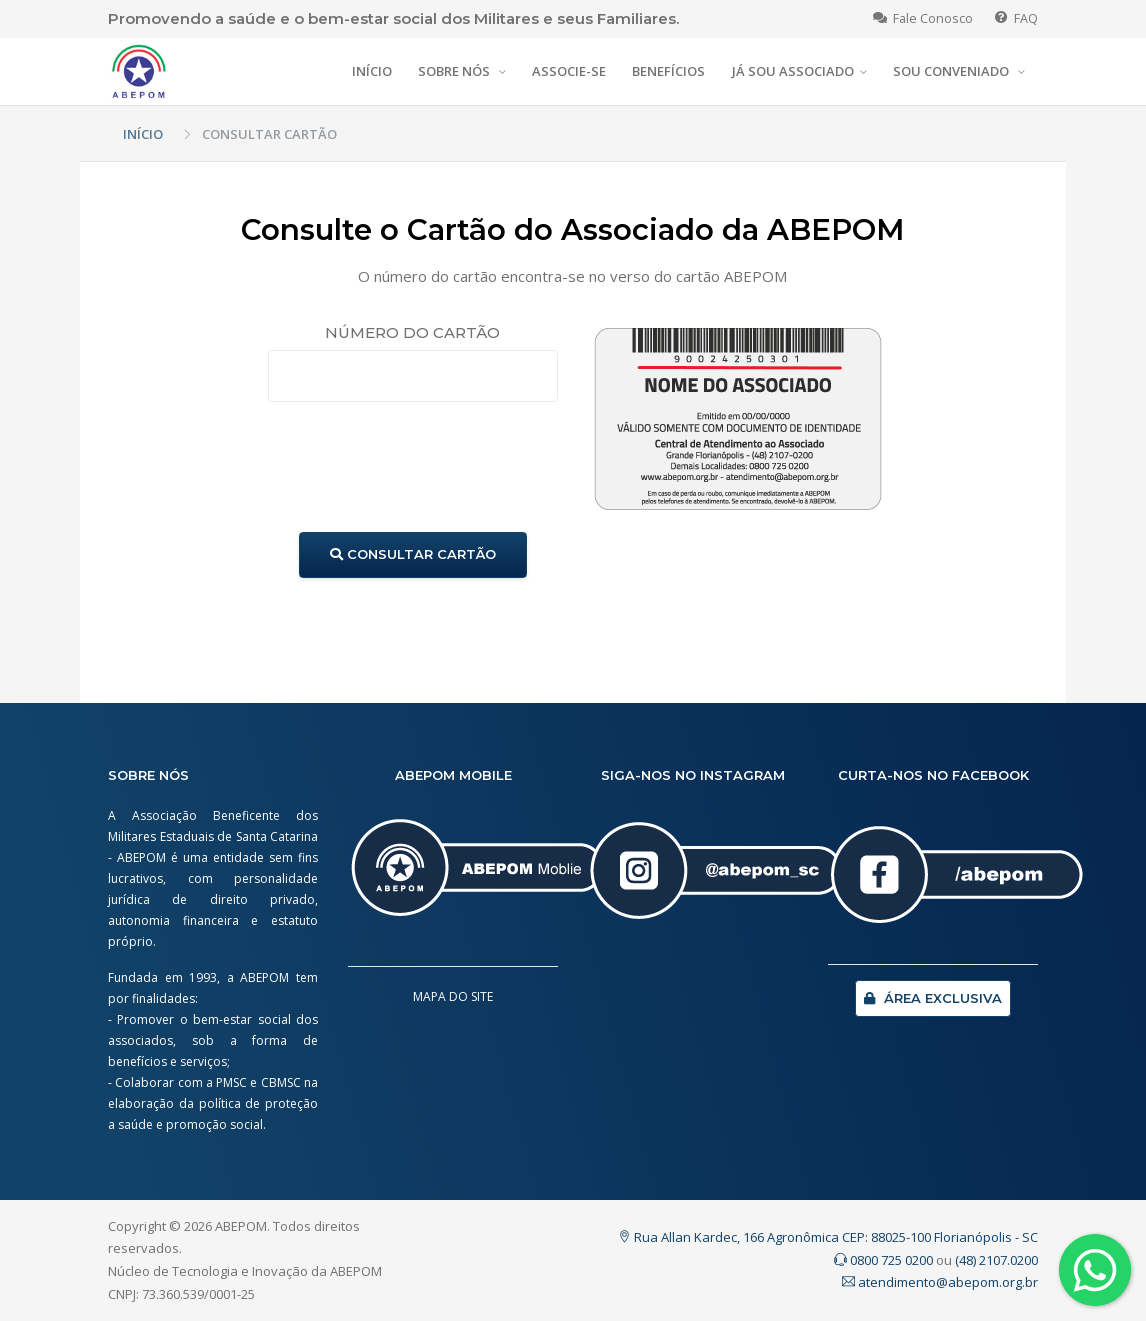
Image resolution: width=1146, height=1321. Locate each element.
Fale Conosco (923, 18)
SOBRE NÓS (455, 71)
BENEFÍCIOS (668, 71)
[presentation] (420, 467)
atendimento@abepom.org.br (940, 1282)
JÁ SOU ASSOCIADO (793, 71)
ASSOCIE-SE (569, 71)
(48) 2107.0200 (996, 1260)
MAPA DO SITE (453, 996)
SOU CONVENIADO (952, 71)
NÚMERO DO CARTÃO (412, 332)
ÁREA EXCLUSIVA (933, 998)
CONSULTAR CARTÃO (413, 554)
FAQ (1016, 18)
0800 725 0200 (883, 1260)
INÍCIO (372, 71)
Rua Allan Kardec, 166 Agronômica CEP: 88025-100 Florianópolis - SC (828, 1237)
